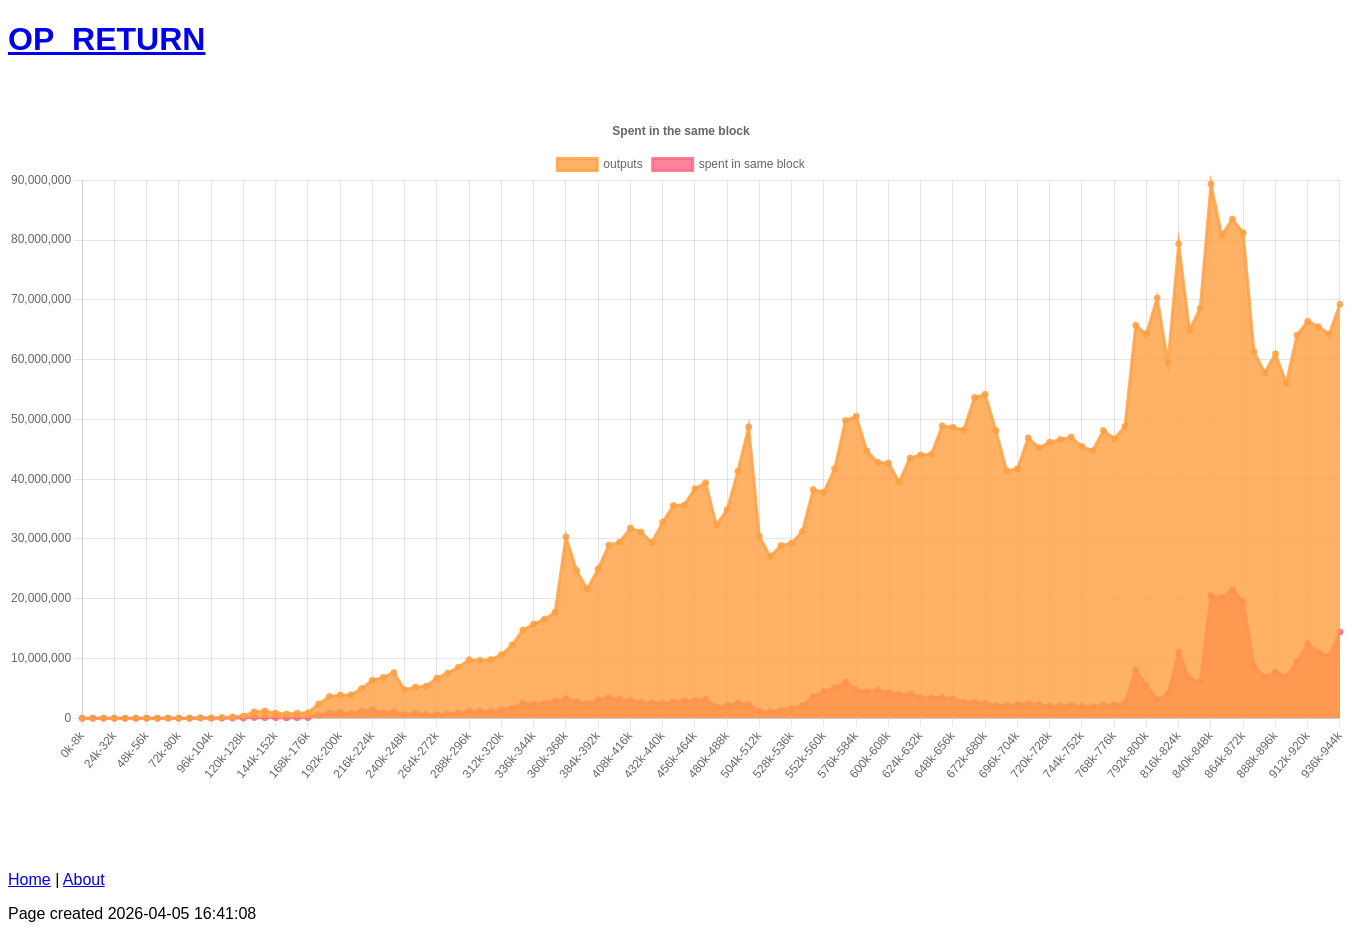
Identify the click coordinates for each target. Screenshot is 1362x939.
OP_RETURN (106, 39)
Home (29, 879)
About (84, 879)
